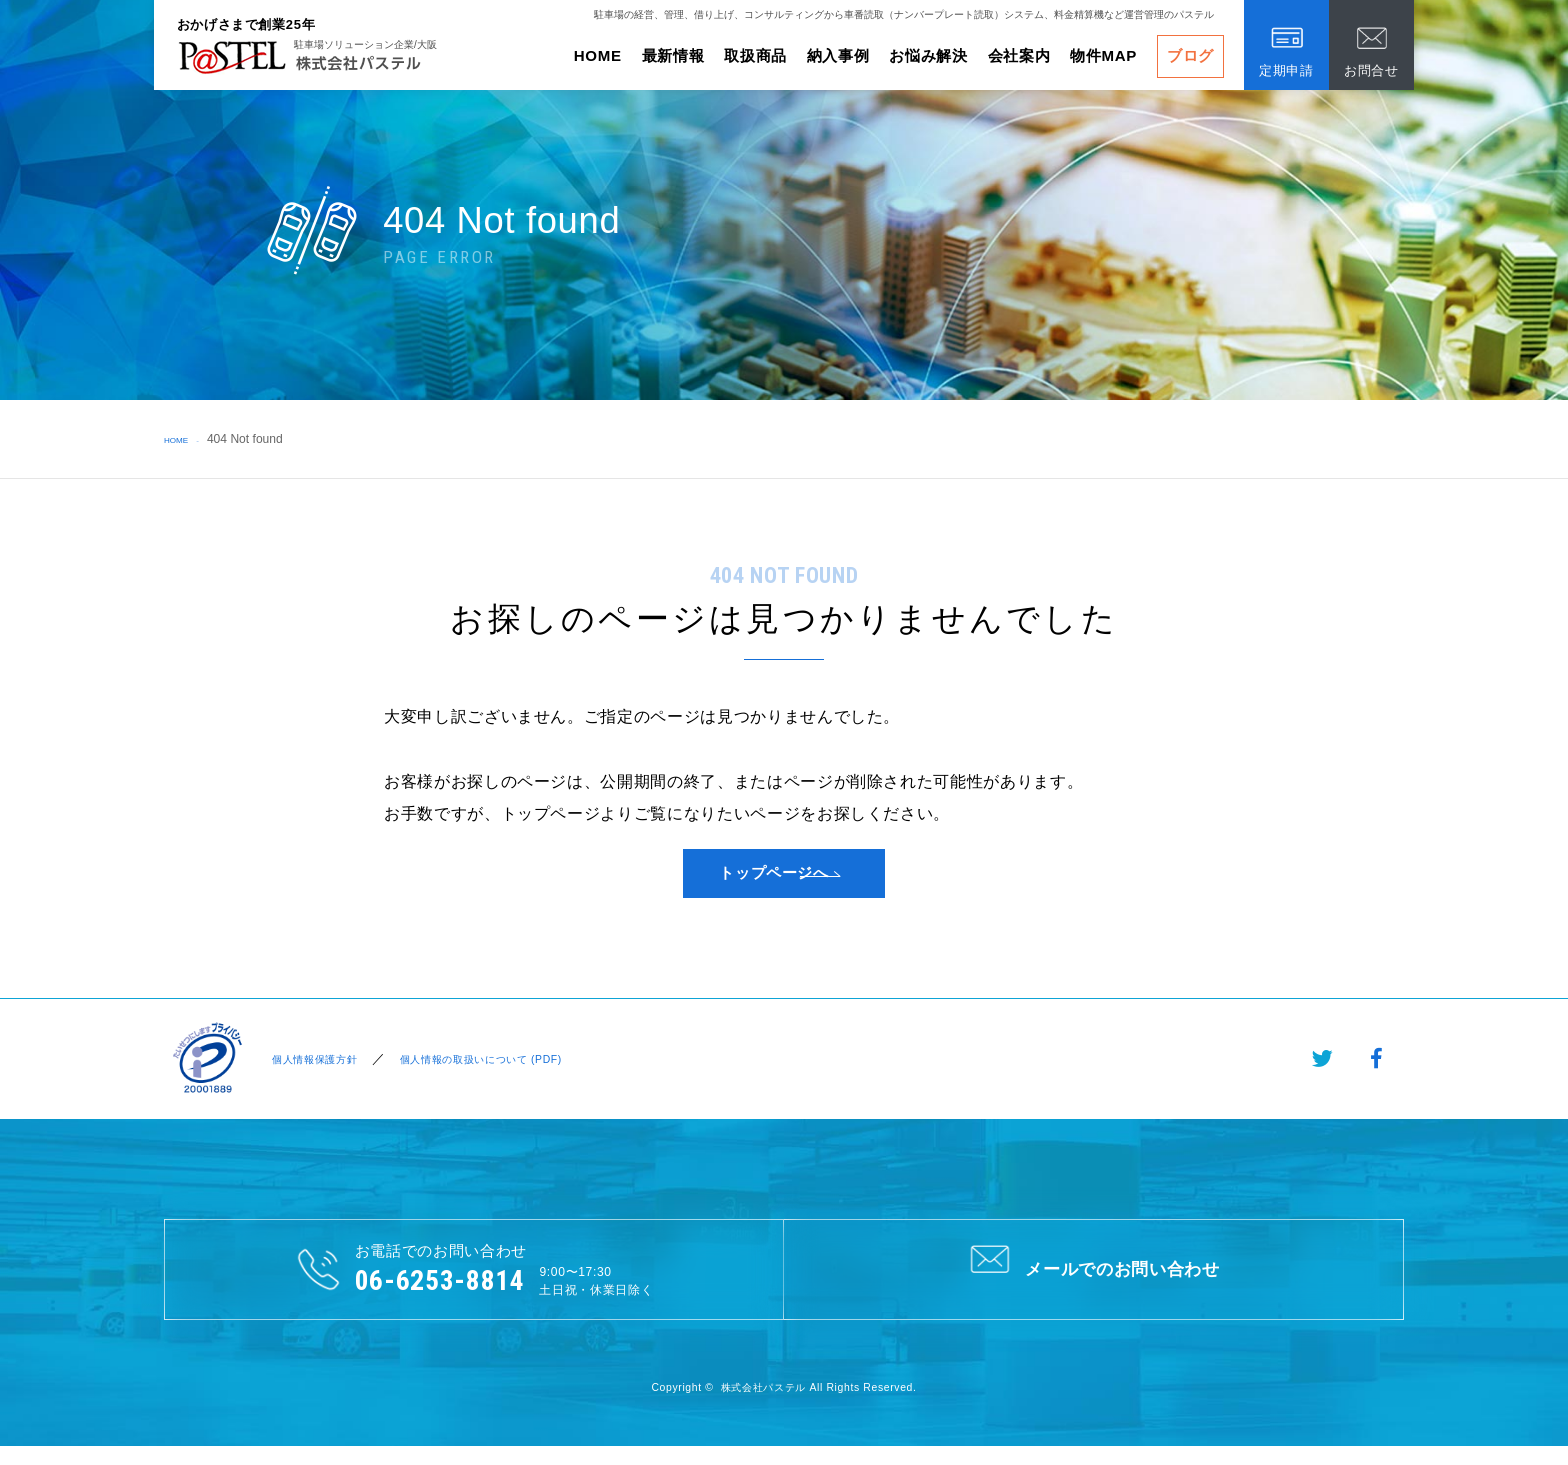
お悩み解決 (928, 55)
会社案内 (1019, 55)
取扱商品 (755, 55)
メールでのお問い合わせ (1093, 1285)
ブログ (1190, 55)
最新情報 (673, 55)
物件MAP (1103, 55)
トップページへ (774, 881)
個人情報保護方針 (313, 1075)
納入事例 (838, 55)
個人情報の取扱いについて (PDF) (505, 1075)
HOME (598, 55)
